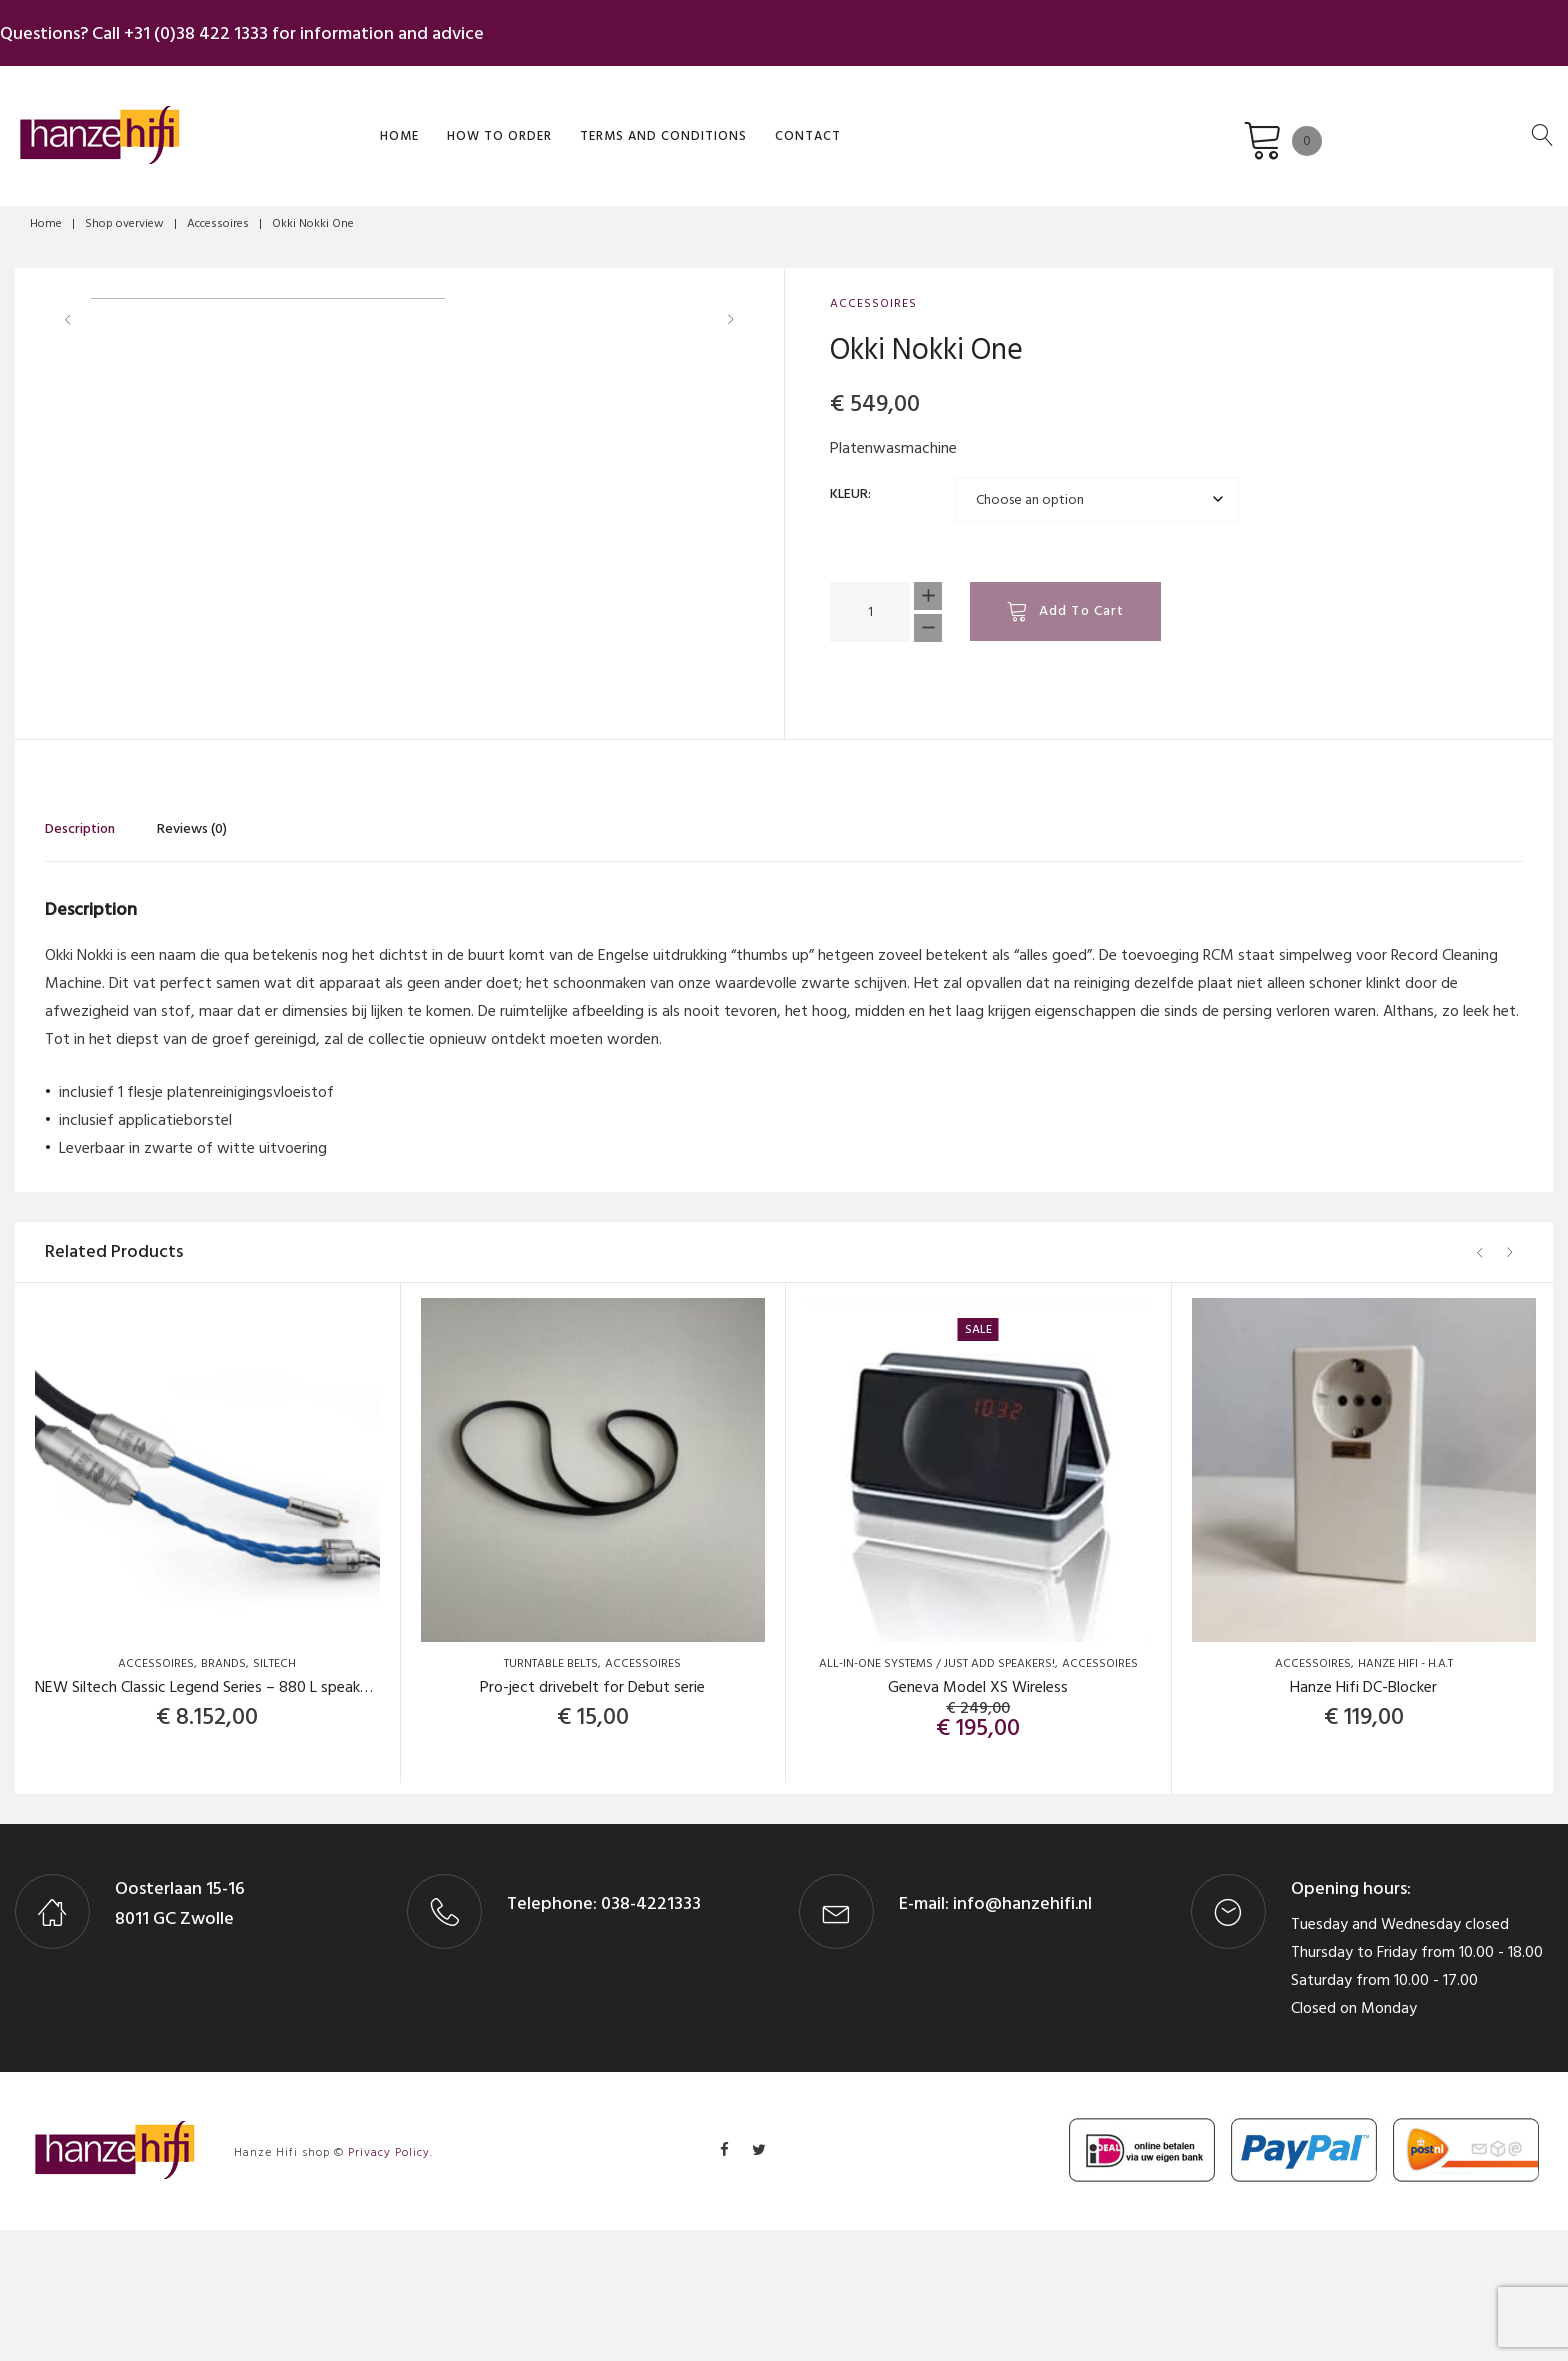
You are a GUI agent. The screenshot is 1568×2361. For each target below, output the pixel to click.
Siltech (274, 1794)
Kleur (849, 483)
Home (293, 123)
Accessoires (218, 213)
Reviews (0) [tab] (192, 959)
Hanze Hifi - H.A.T (1405, 1794)
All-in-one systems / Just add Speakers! (937, 1794)
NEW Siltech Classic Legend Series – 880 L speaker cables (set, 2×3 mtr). (277, 1818)
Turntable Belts (551, 1794)
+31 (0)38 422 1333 (211, 28)
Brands (223, 1794)
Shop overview (124, 213)
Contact (702, 123)
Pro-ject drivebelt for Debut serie (592, 1818)
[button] (736, 670)
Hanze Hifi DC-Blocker (1363, 1818)
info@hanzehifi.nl (1022, 2034)
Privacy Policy (389, 2283)
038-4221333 (649, 2034)
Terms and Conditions (557, 123)
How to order (393, 123)
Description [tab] (80, 959)
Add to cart (1081, 600)
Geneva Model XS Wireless (978, 1818)
